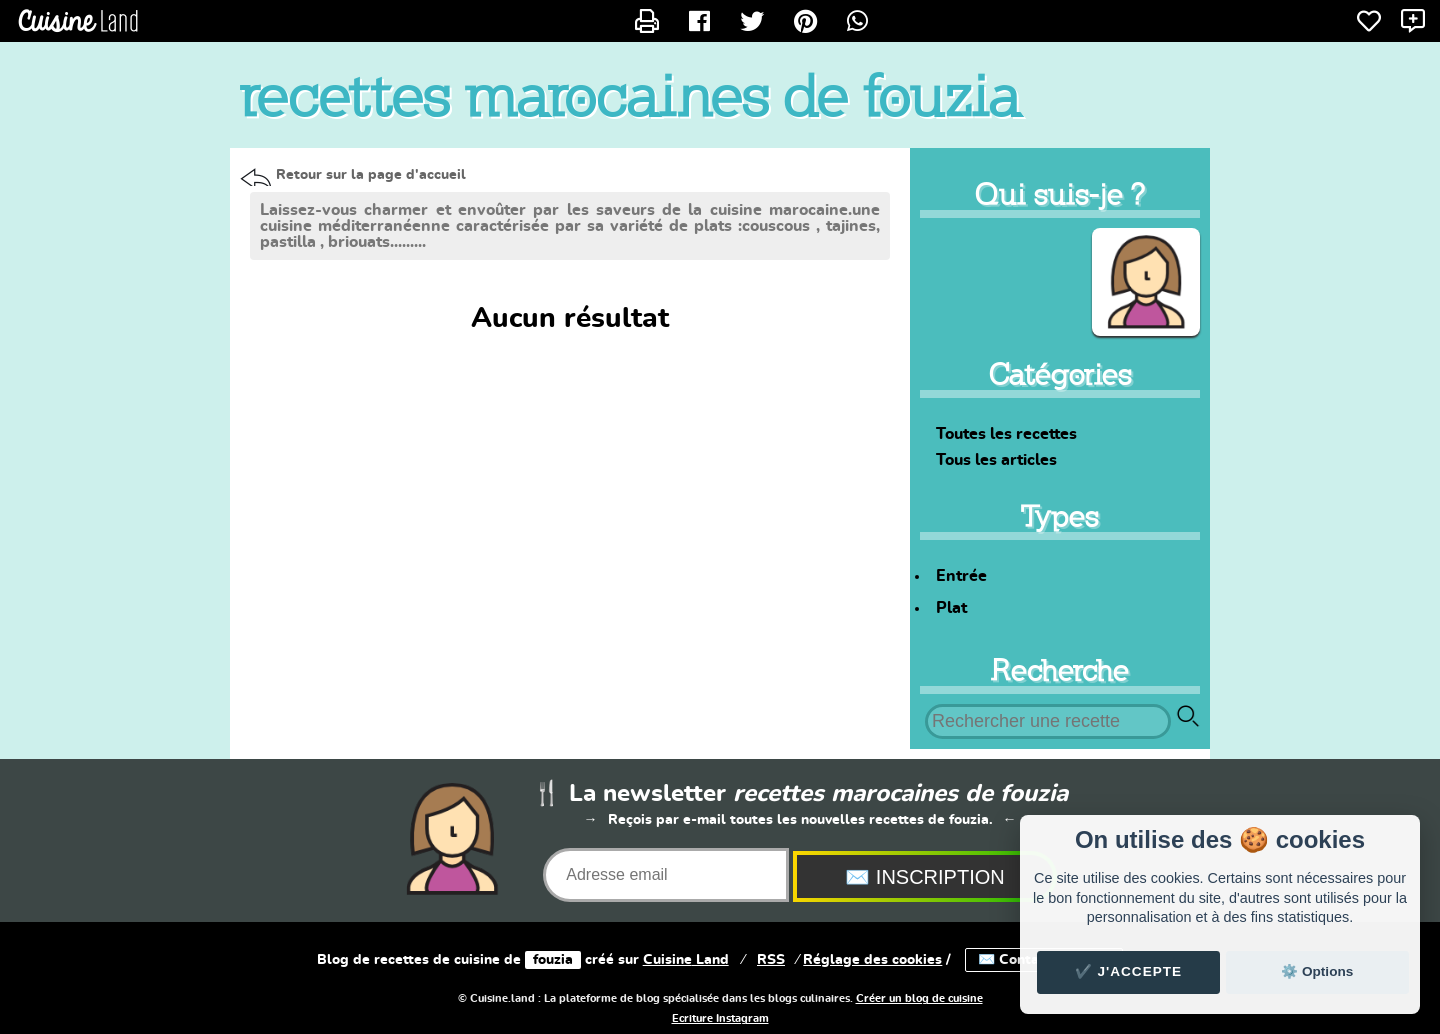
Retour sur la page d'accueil (371, 175)
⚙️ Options (1317, 971)
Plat (951, 608)
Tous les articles (996, 460)
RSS (771, 960)
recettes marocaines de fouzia (630, 96)
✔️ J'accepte (1129, 971)
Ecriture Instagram (720, 1019)
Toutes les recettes (1006, 434)
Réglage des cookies (872, 960)
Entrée (961, 576)
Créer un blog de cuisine (919, 999)
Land (686, 960)
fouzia (553, 960)
